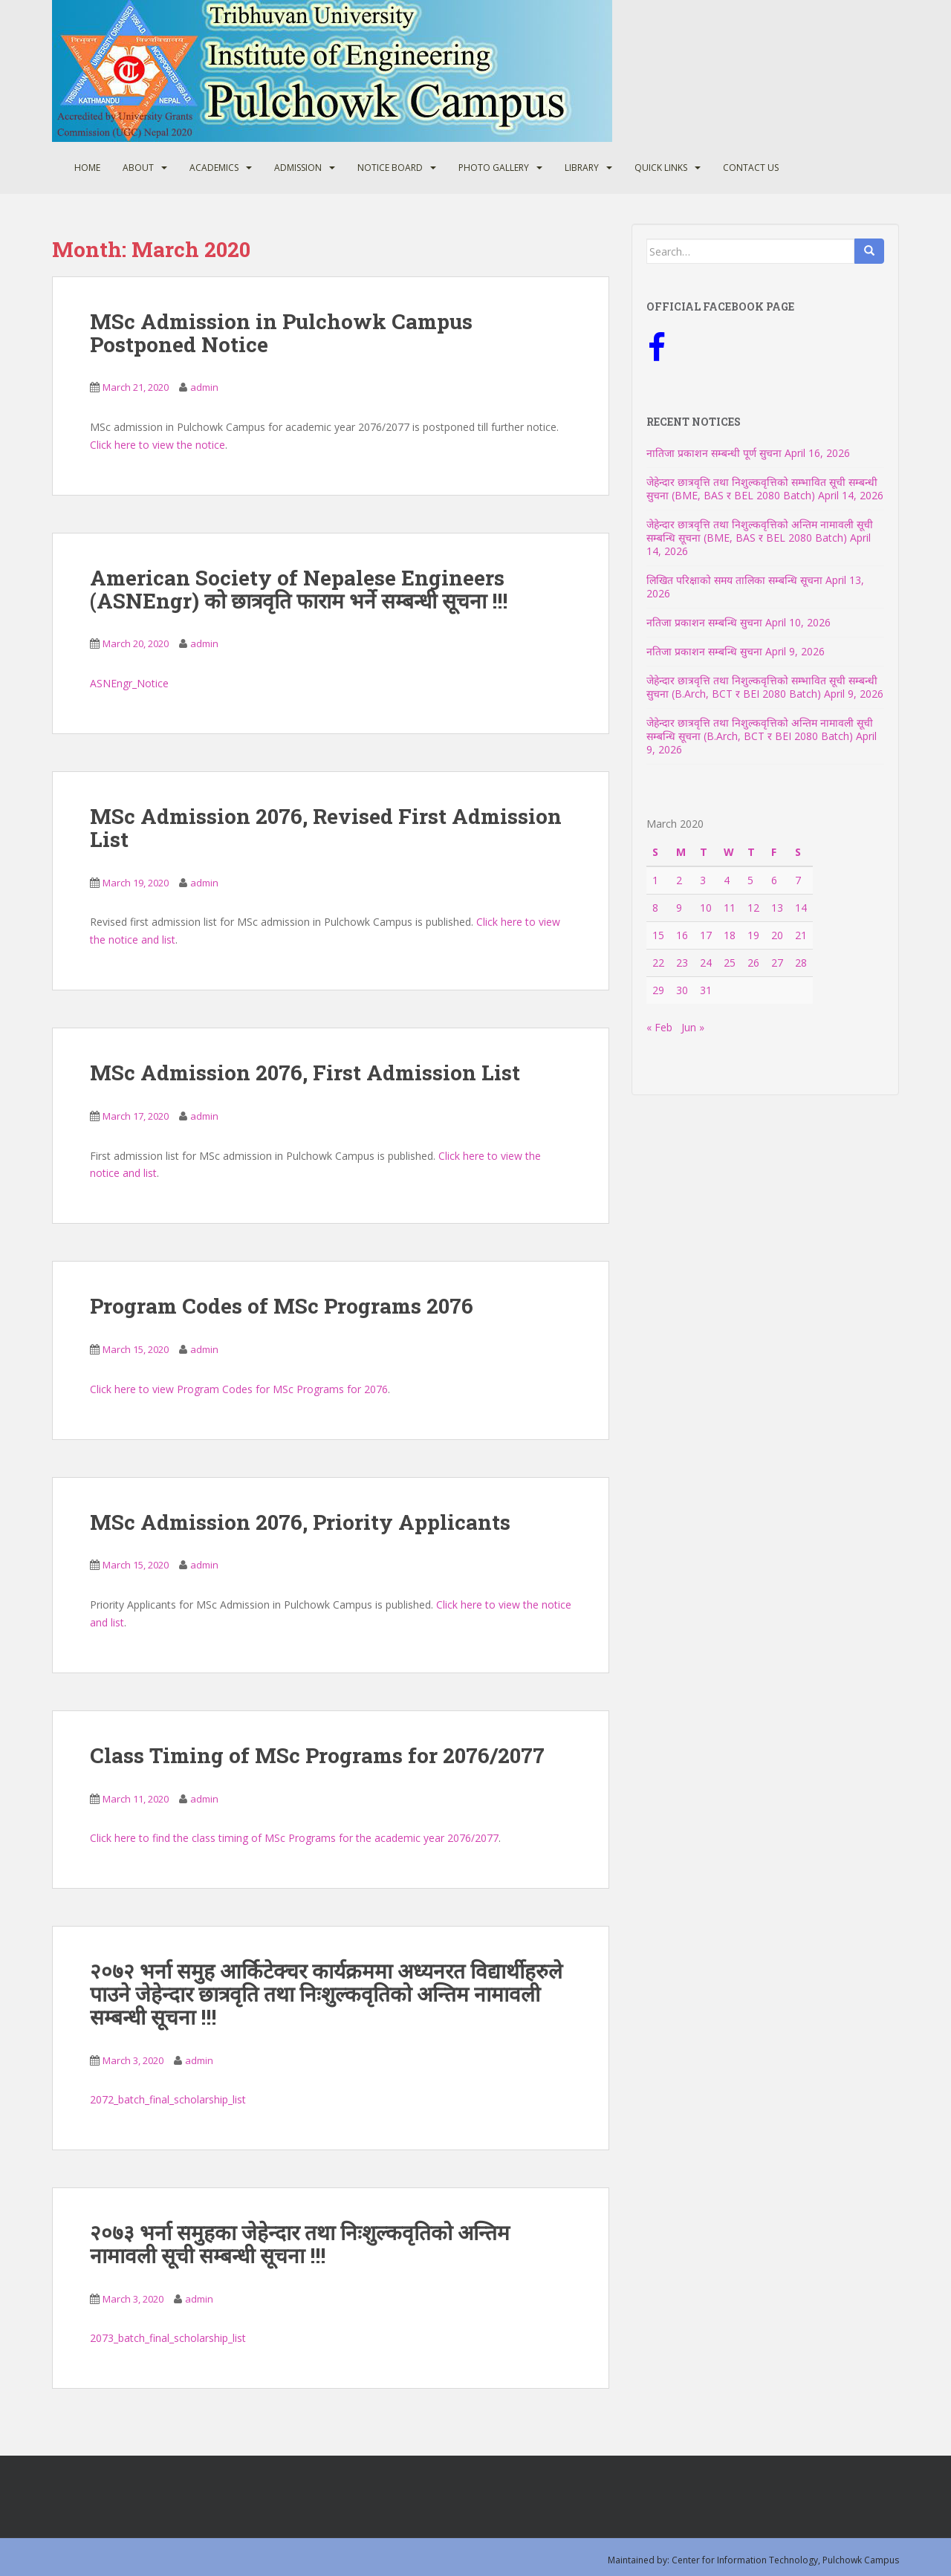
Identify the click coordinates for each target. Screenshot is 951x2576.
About (138, 167)
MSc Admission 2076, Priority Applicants (300, 1522)
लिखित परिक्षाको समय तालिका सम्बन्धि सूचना (734, 580)
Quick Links (660, 167)
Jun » (692, 1027)
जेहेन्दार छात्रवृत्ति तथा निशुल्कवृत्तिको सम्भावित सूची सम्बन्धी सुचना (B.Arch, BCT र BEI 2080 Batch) (761, 687)
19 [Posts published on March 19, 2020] (753, 935)
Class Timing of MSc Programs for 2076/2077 (317, 1755)
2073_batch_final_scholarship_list (168, 2338)
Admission (298, 167)
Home (87, 167)
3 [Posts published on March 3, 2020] (703, 880)
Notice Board (390, 167)
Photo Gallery (493, 167)
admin (204, 387)
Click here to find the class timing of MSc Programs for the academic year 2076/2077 (294, 1838)
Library (582, 167)
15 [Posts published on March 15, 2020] (658, 935)
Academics (213, 167)
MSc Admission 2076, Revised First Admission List (326, 827)
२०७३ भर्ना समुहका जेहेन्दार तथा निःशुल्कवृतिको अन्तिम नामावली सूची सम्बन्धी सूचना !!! (300, 2244)
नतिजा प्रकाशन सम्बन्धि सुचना (704, 622)
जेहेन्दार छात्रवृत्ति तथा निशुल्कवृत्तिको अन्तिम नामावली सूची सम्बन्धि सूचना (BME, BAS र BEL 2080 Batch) (759, 531)
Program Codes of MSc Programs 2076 (281, 1306)
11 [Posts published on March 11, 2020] (730, 908)
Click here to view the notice (157, 445)
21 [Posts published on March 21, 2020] (801, 935)
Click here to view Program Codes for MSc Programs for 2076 (239, 1389)
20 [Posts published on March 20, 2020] (777, 935)
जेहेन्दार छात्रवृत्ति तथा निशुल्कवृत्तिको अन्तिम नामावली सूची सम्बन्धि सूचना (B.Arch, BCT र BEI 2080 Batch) (759, 729)
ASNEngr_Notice (129, 683)
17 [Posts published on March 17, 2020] (706, 935)
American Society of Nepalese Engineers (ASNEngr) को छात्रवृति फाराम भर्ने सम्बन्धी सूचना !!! (298, 589)
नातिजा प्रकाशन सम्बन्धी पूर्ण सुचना (714, 453)
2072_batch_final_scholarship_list (168, 2099)
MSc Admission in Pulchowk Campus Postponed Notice (281, 333)
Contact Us (751, 167)
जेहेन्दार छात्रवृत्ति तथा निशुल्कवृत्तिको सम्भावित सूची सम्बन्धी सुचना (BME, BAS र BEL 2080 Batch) (761, 488)
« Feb (659, 1027)
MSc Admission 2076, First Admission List (305, 1072)
